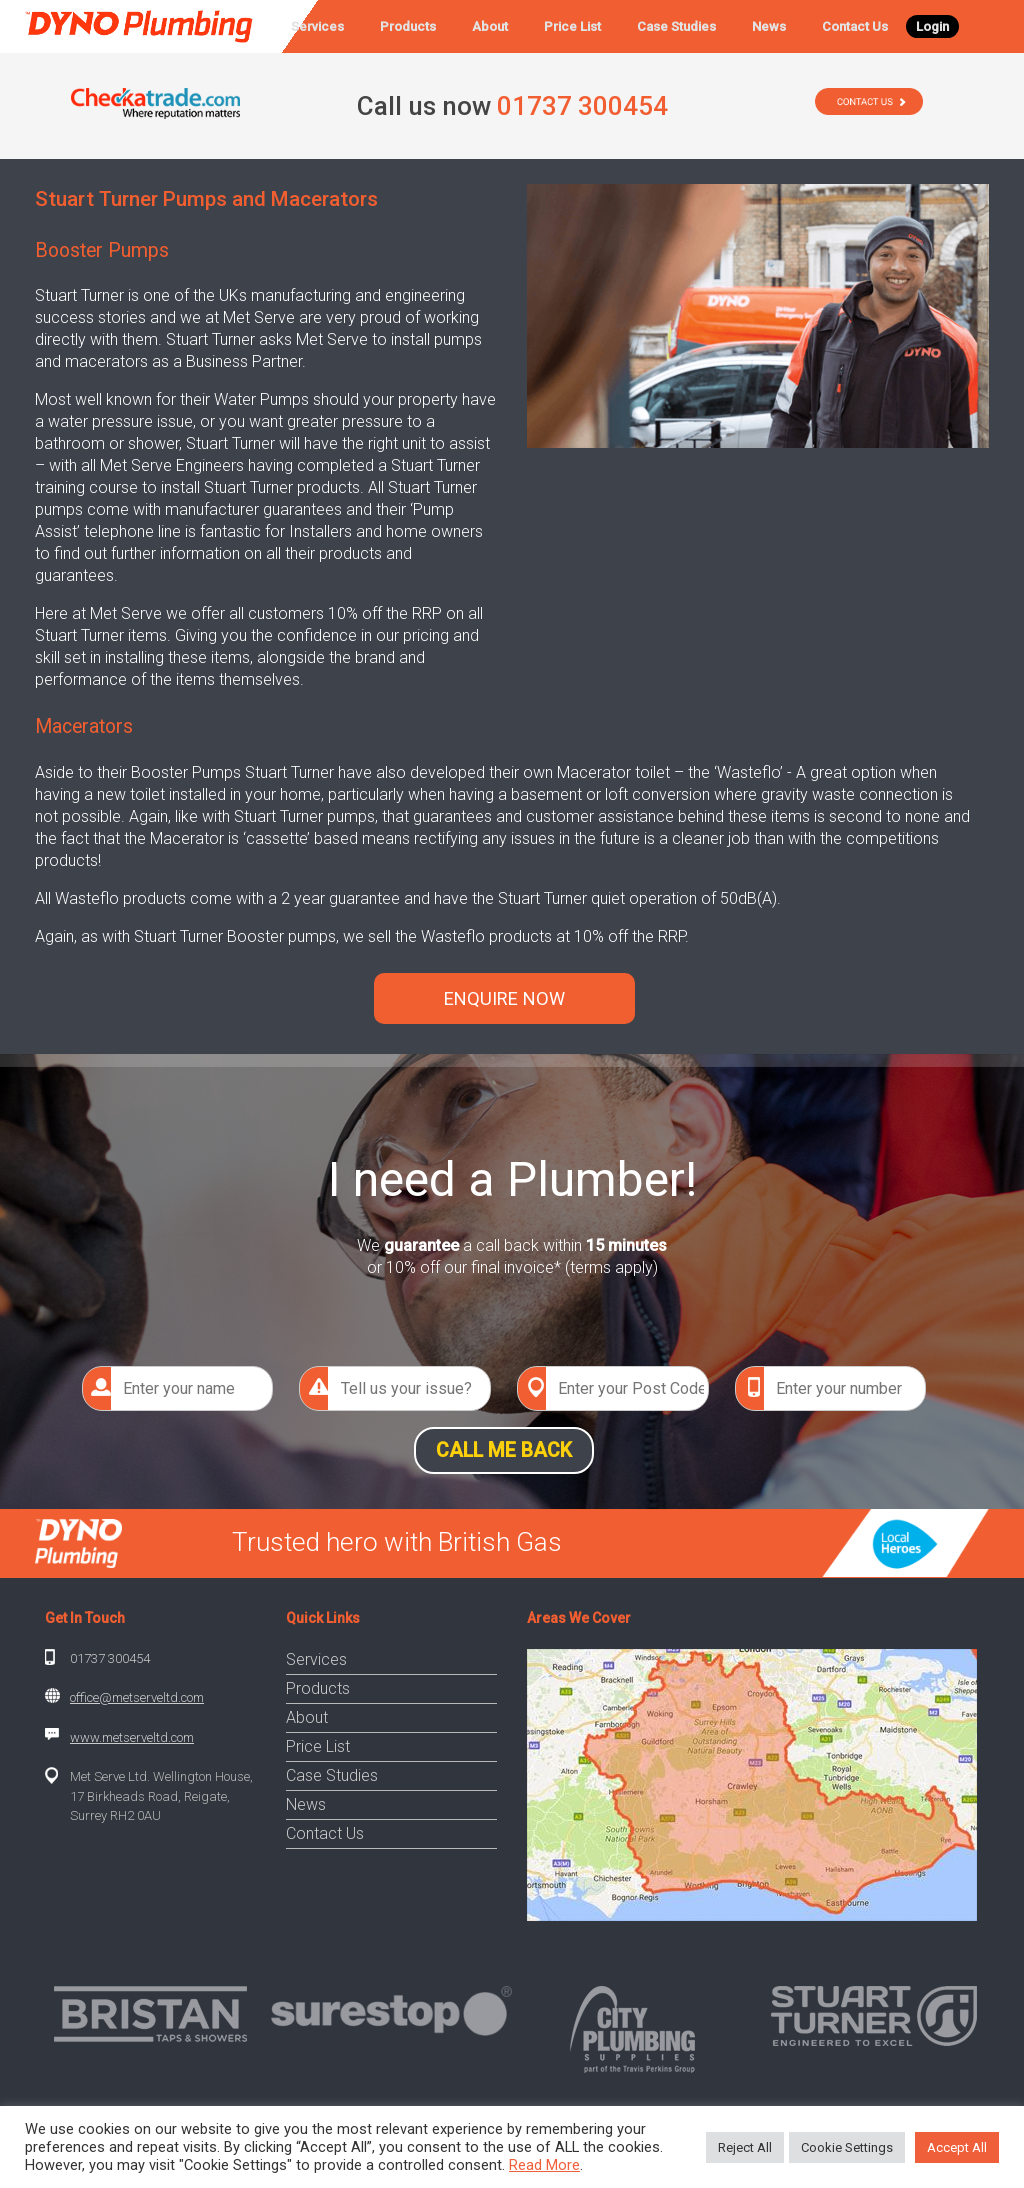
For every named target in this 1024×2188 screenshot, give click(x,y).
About (490, 26)
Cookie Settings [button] (847, 2147)
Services (317, 26)
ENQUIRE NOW (504, 998)
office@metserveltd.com (137, 1697)
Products (408, 26)
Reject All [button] (745, 2147)
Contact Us (855, 26)
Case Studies (676, 26)
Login (932, 26)
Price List (572, 26)
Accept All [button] (957, 2147)
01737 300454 (110, 1658)
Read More (544, 2165)
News (769, 26)
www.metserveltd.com (132, 1737)
